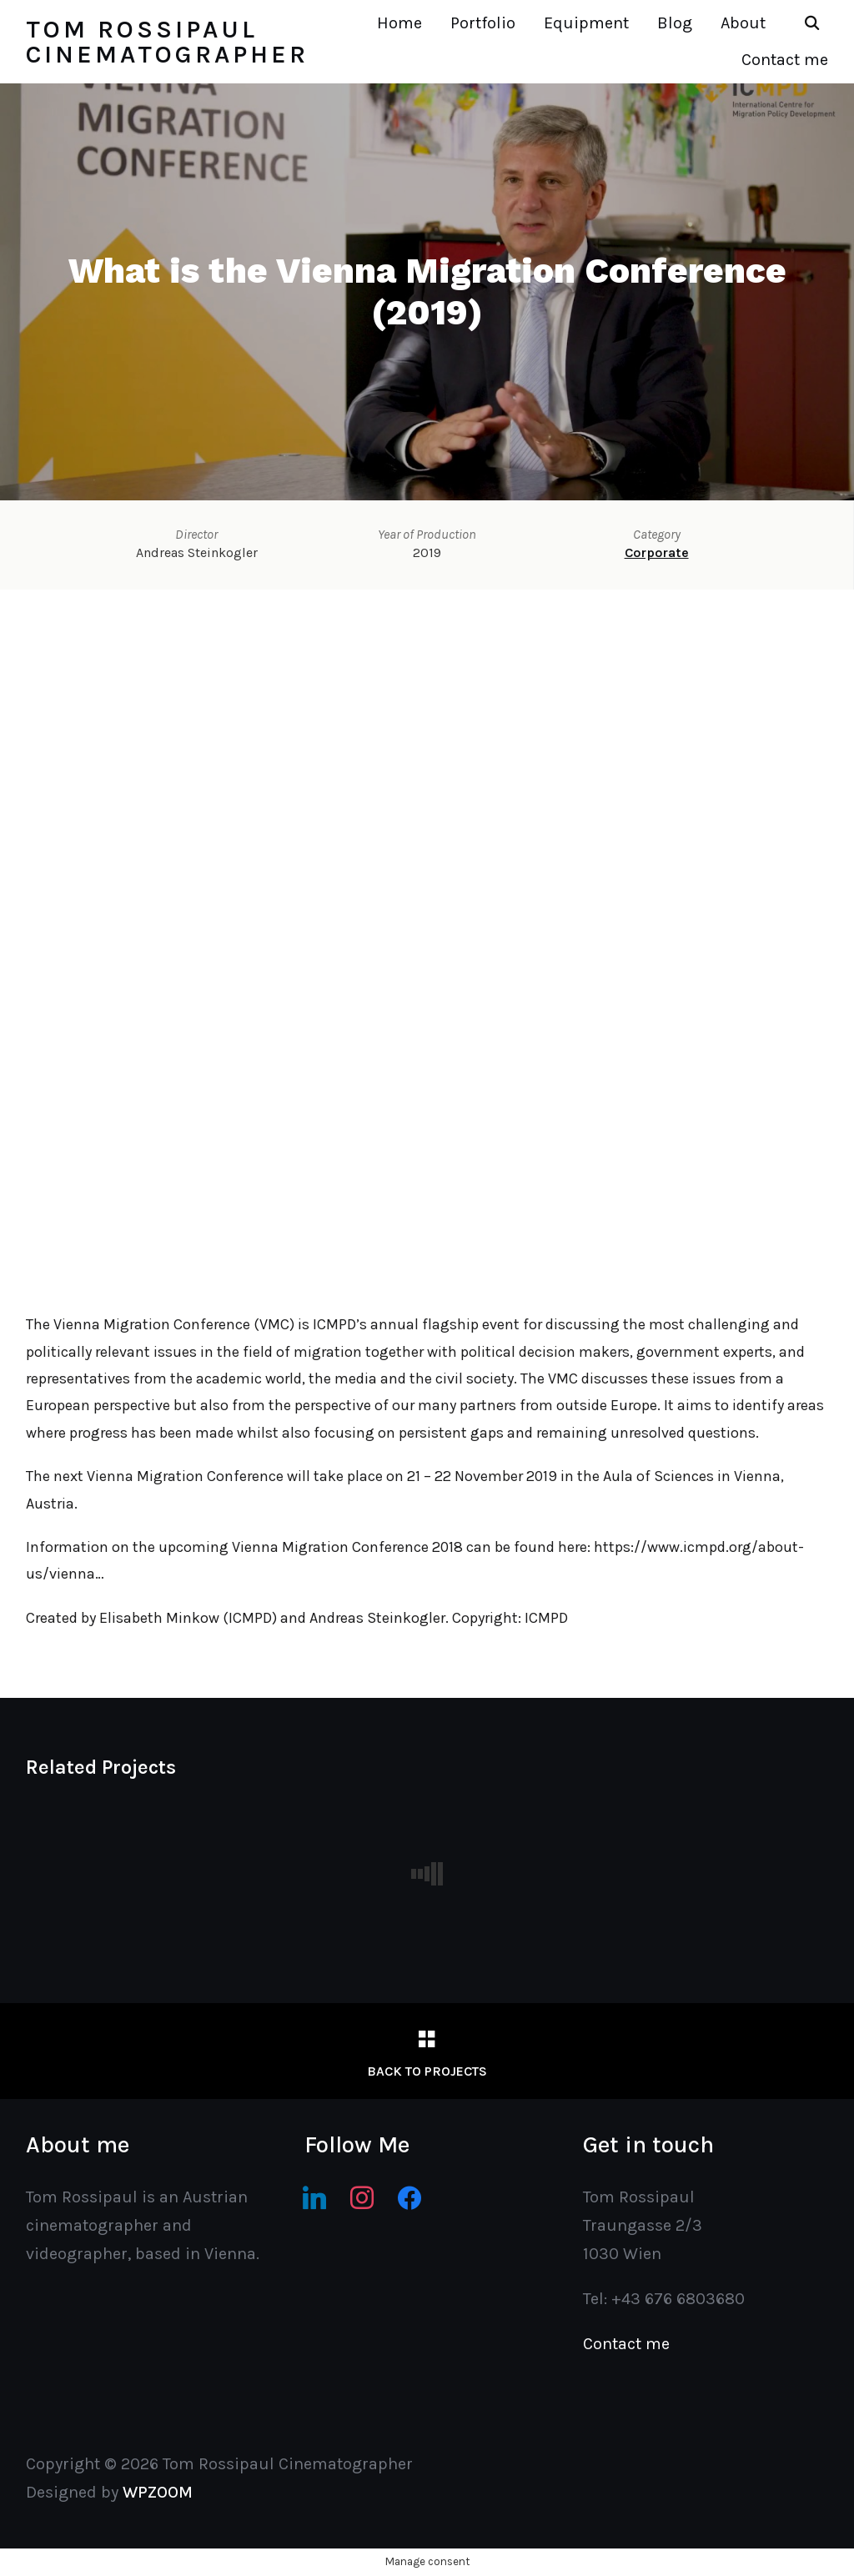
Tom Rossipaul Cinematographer (167, 41)
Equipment (586, 23)
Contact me (784, 59)
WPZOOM (158, 2492)
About (743, 23)
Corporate (657, 552)
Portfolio (482, 23)
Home (399, 23)
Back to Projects (427, 2071)
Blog (674, 23)
